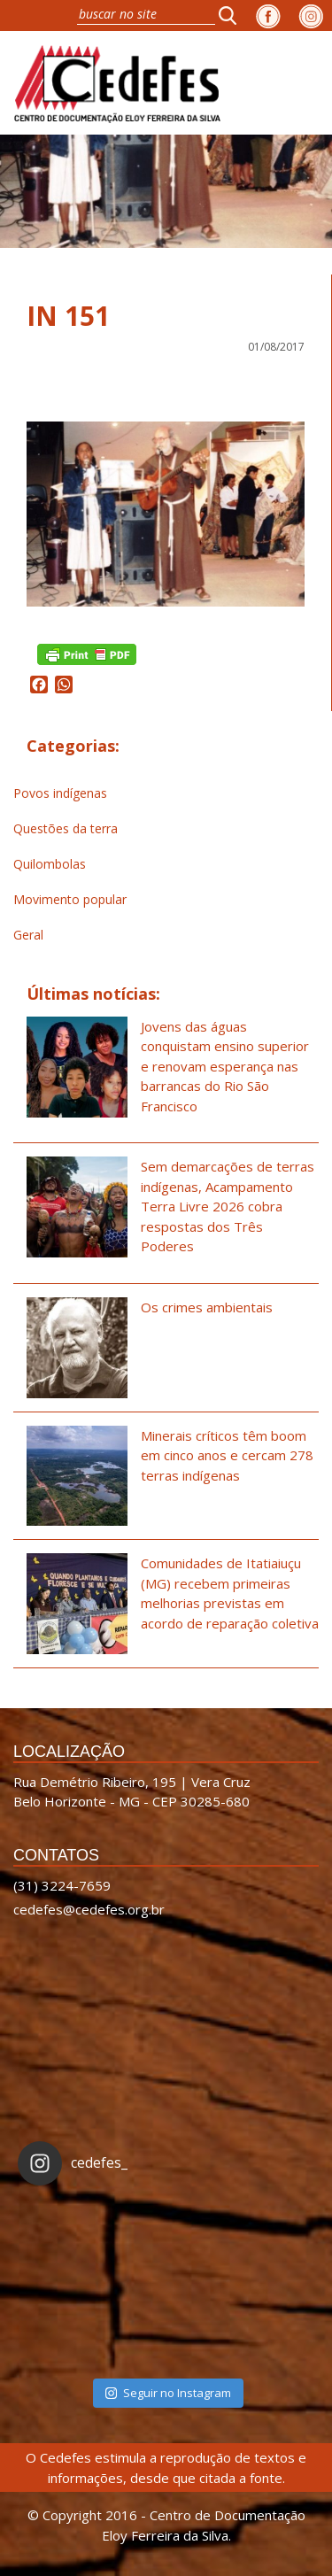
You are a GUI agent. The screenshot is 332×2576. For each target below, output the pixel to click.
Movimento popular (70, 899)
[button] (233, 15)
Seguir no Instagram (168, 2393)
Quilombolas (49, 863)
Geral (28, 934)
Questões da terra (65, 828)
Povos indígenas (60, 793)
